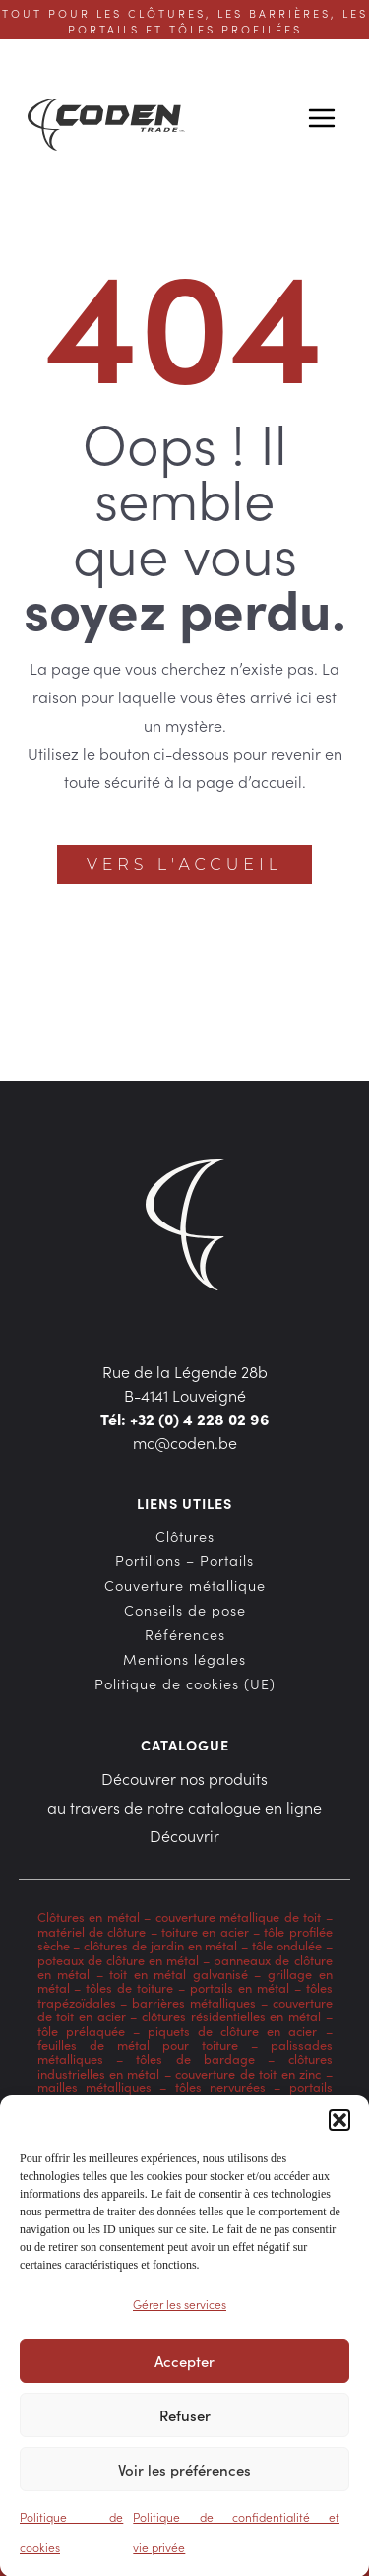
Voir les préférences (184, 2478)
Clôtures (185, 1536)
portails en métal (239, 1987)
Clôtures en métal (91, 1916)
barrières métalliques (194, 2002)
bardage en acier (221, 2101)
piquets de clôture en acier (233, 2030)
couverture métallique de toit (238, 1916)
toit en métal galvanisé (178, 1973)
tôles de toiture (129, 1987)
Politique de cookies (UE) (185, 1683)
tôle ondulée (287, 1944)
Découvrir (184, 1835)
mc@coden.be (185, 1442)
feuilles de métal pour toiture (137, 2044)
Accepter (184, 2369)
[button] (339, 2130)
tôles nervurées (216, 2086)
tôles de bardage (195, 2058)
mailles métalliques (94, 2086)
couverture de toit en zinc (248, 2072)
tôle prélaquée (81, 2030)
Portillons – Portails (184, 1560)
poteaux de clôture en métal (118, 1959)
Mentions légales (184, 1659)
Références (185, 1634)
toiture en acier (205, 1931)
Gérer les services (179, 2313)
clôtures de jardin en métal (160, 1944)
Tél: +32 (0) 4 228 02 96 (185, 1418)
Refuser (185, 2423)
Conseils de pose (185, 1609)
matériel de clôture (92, 1931)
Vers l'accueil (184, 864)
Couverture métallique (185, 1585)
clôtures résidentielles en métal (231, 2015)
